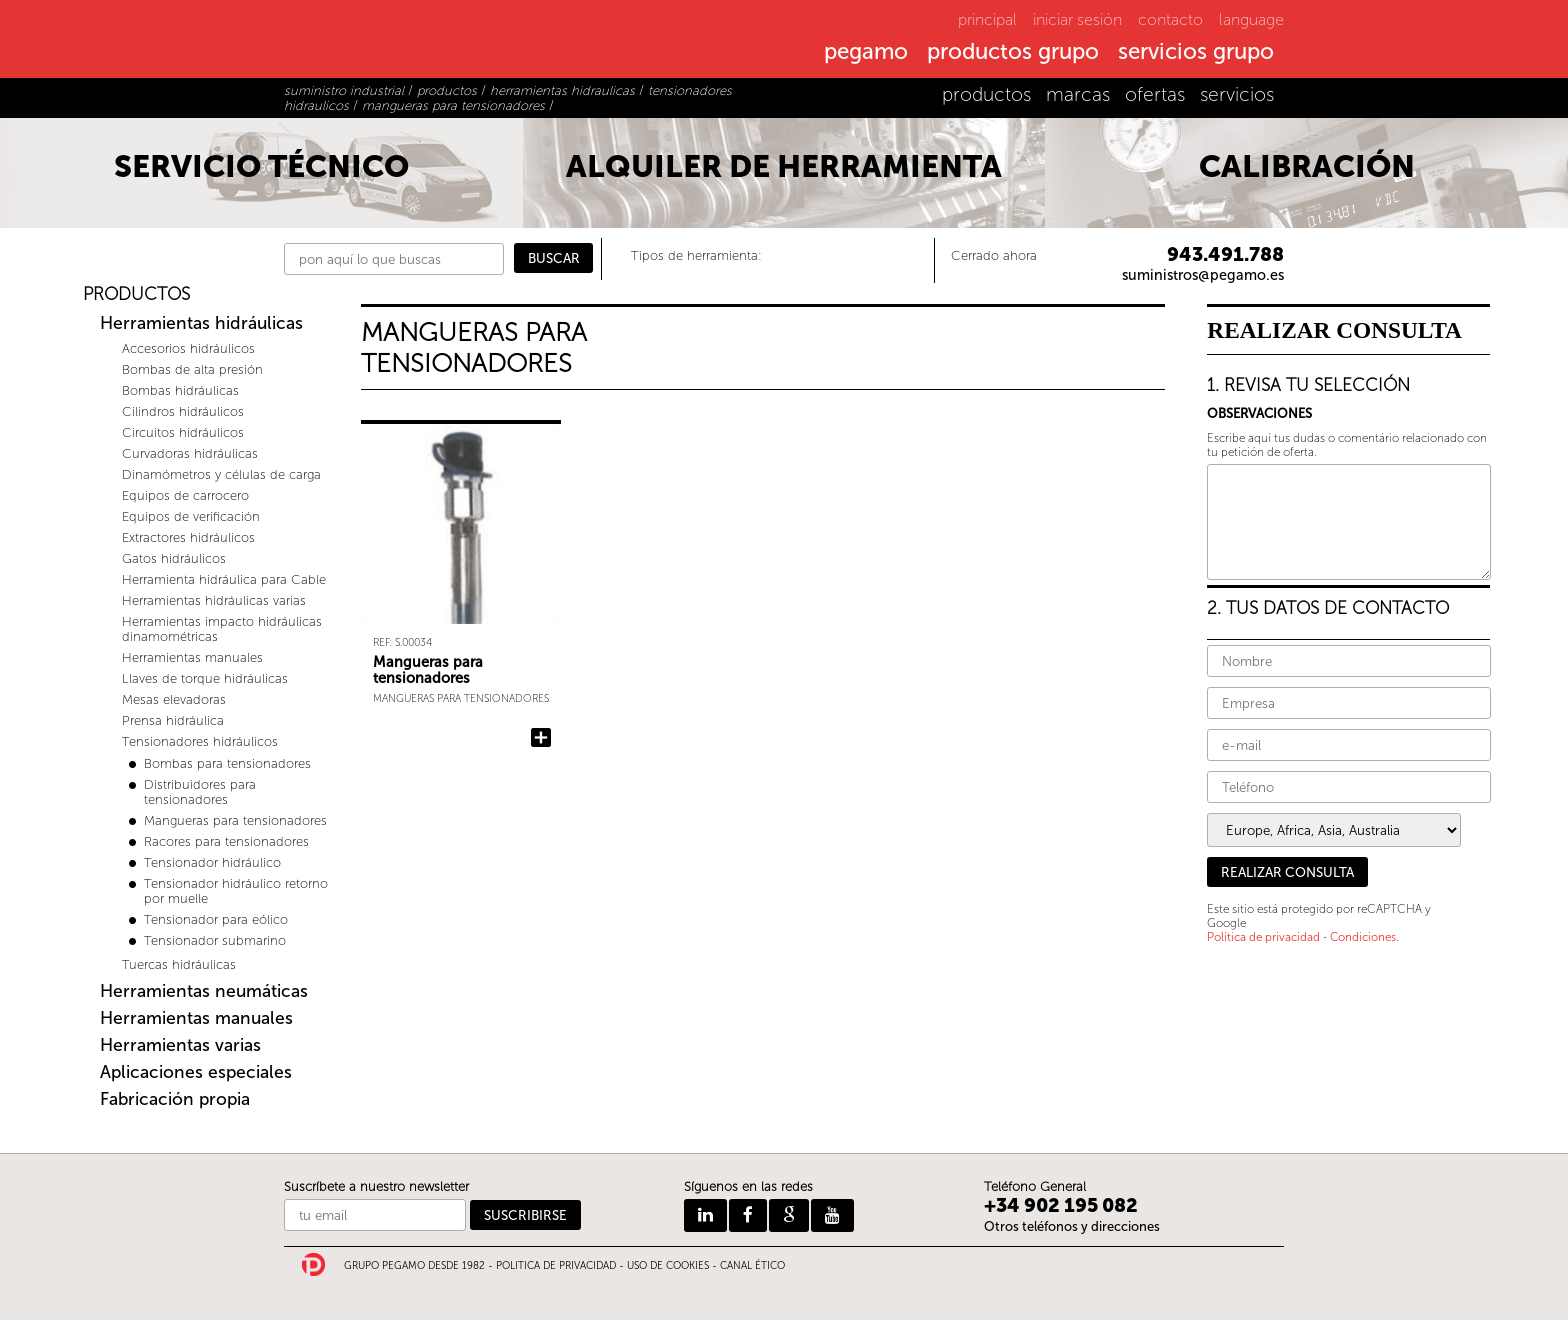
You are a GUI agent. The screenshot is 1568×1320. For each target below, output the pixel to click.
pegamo (866, 53)
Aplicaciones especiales (196, 1072)
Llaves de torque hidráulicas (205, 678)
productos (986, 94)
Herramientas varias (180, 1045)
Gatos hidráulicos (174, 558)
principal (987, 19)
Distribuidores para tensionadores (200, 792)
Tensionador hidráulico (212, 862)
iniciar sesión (1077, 19)
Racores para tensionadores (226, 841)
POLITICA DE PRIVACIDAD (556, 1266)
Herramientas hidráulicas (201, 323)
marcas (1078, 94)
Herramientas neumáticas (204, 991)
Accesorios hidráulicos (188, 348)
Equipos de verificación (191, 516)
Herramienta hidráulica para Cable (224, 579)
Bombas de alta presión (192, 369)
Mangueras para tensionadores (235, 820)
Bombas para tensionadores (227, 763)
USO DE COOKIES (668, 1266)
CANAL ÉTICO (752, 1266)
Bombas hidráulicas (180, 390)
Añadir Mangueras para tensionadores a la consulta (541, 738)
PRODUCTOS (136, 294)
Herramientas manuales (192, 657)
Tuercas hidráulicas (179, 964)
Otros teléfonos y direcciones (1072, 1226)
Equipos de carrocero (185, 495)
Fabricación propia (175, 1099)
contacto (1170, 19)
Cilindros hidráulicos (183, 411)
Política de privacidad (1263, 937)
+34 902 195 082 (1061, 1205)
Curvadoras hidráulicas (190, 453)
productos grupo (1013, 53)
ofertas (1155, 94)
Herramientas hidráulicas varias (214, 600)
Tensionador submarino (215, 940)
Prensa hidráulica (173, 720)
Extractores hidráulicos (188, 537)
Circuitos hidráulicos (183, 432)
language (1251, 19)
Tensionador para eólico (216, 919)
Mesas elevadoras (174, 699)
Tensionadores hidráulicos (200, 741)
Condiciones (1363, 937)
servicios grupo (1196, 53)
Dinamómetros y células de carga (221, 474)
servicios (1237, 94)
